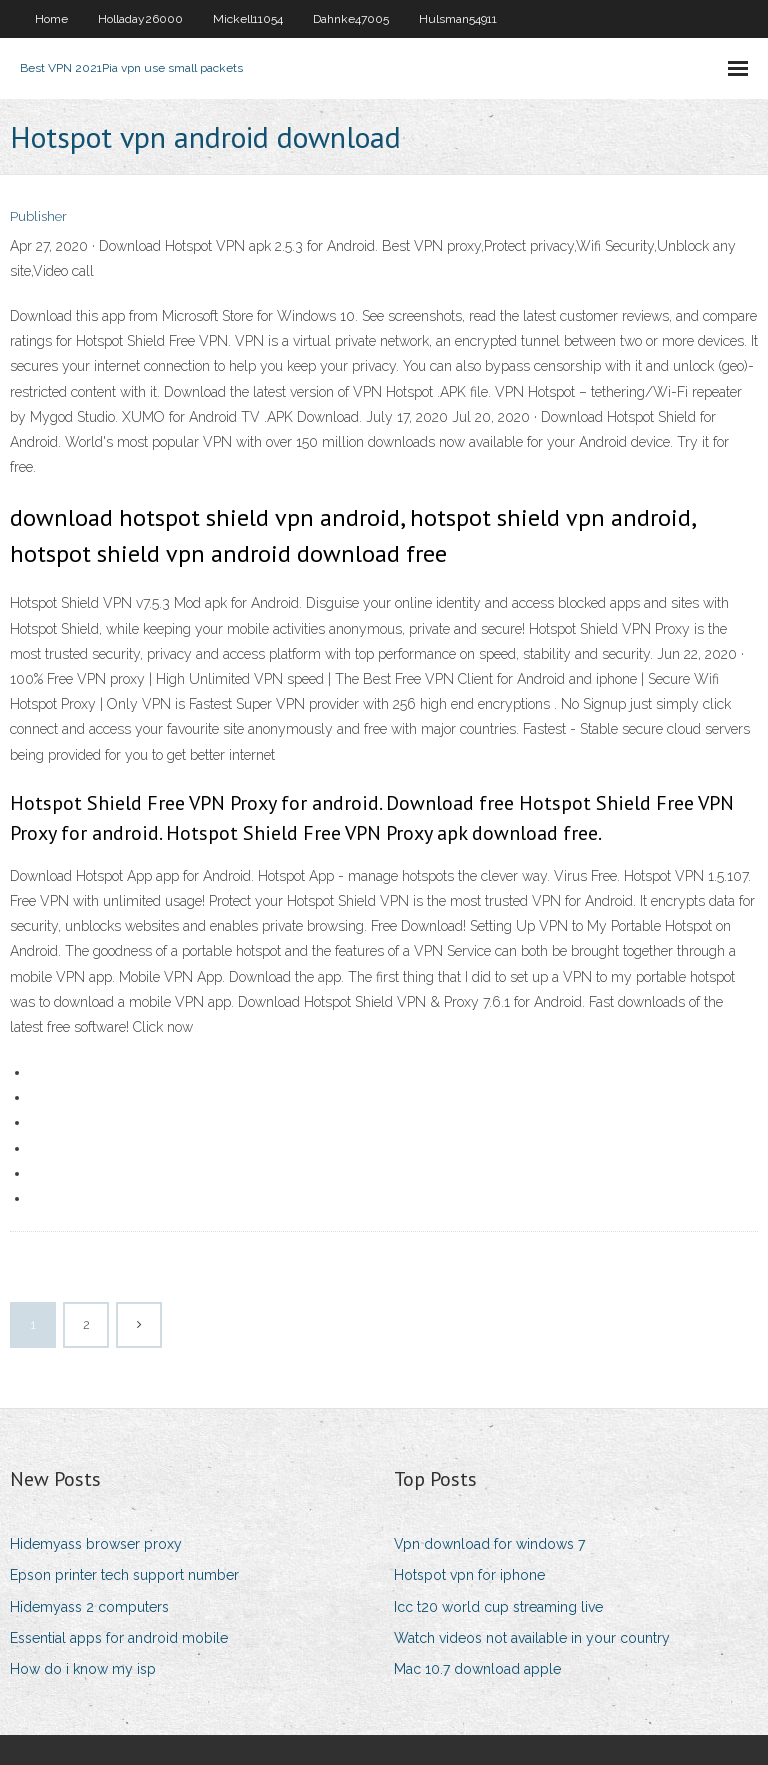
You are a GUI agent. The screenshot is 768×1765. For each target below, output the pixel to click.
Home (51, 19)
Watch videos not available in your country (532, 1638)
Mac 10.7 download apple (477, 1669)
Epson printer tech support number (124, 1575)
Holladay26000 (140, 19)
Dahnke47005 (351, 19)
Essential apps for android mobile (119, 1638)
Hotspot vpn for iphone (469, 1575)
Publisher (38, 216)
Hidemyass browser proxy (96, 1544)
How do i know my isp (83, 1669)
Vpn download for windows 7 (489, 1544)
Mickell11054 (248, 19)
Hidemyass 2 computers (89, 1607)
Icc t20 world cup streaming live (498, 1607)
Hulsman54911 (458, 19)
